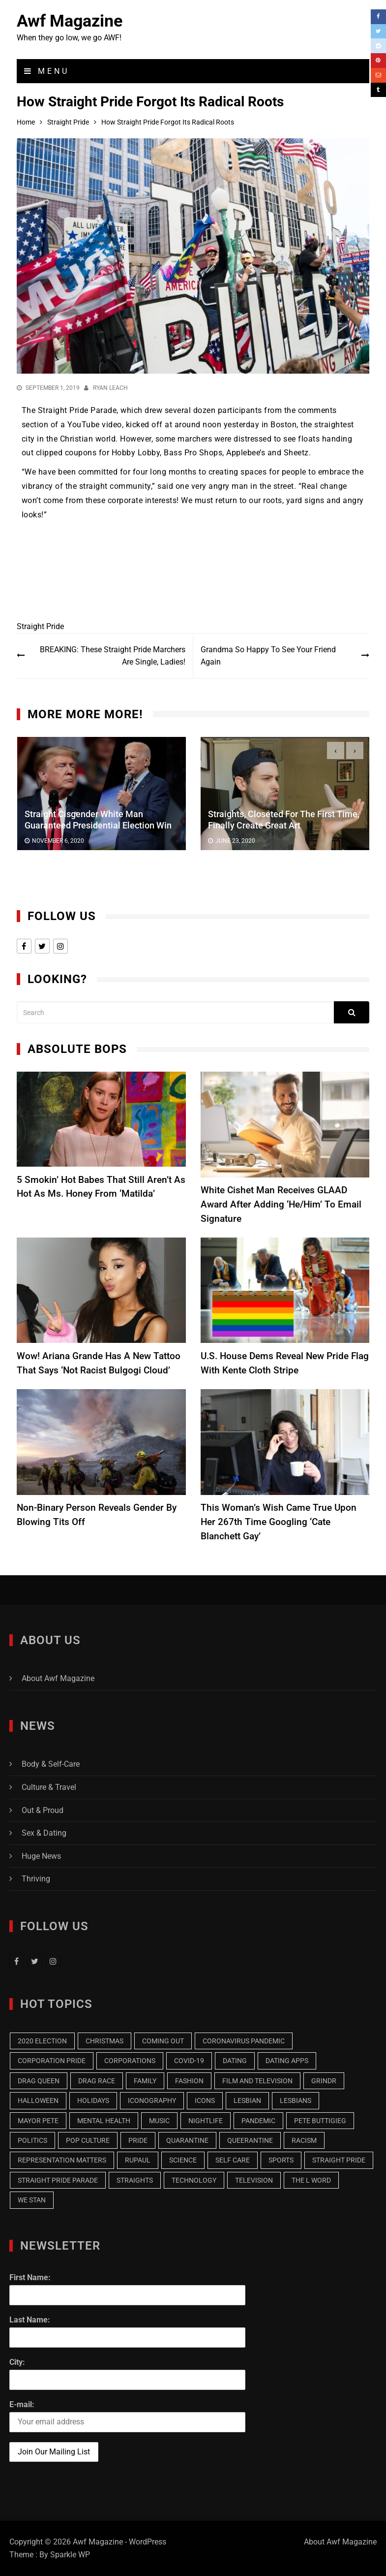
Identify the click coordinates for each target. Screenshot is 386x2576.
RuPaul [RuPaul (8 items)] (137, 2160)
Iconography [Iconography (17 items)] (152, 2100)
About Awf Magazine (58, 1678)
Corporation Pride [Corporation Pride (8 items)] (52, 2061)
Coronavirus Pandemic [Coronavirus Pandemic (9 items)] (244, 2041)
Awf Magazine (69, 21)
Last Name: (29, 2319)
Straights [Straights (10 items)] (135, 2180)
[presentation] (335, 750)
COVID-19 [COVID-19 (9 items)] (189, 2061)
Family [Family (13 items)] (145, 2081)
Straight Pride (40, 626)
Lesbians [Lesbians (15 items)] (295, 2100)
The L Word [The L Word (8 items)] (311, 2180)
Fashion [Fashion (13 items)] (189, 2081)
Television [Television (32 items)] (254, 2180)
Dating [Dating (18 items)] (235, 2061)
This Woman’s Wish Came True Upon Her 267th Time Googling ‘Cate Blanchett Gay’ (278, 1522)
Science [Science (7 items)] (183, 2160)
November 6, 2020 (58, 840)
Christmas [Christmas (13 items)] (104, 2041)
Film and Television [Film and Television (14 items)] (257, 2081)
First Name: (30, 2277)
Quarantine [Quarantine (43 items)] (187, 2140)
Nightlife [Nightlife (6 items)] (205, 2121)
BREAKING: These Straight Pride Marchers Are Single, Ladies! (112, 656)
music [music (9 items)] (159, 2121)
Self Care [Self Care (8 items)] (232, 2160)
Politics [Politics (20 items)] (32, 2140)
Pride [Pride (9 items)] (138, 2140)
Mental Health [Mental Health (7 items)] (103, 2121)
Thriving (36, 1878)
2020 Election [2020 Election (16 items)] (42, 2041)
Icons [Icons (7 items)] (205, 2100)
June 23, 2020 (235, 840)
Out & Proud (42, 1810)
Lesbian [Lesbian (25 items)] (247, 2100)
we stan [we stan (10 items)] (32, 2200)
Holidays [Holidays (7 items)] (93, 2100)
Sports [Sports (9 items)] (281, 2160)
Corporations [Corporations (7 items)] (129, 2061)
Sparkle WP (70, 2554)
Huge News (41, 1856)
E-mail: (21, 2404)
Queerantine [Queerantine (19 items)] (250, 2140)
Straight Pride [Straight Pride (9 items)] (338, 2160)
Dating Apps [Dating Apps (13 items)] (287, 2061)
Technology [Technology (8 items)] (194, 2180)
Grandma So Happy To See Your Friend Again (268, 656)
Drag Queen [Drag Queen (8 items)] (38, 2081)
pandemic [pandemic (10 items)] (258, 2121)
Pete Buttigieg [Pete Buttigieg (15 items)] (320, 2121)
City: (17, 2362)
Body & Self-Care (51, 1764)
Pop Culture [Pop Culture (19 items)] (88, 2140)
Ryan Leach (110, 387)
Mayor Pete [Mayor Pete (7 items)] (38, 2121)
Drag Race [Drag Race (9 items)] (96, 2081)
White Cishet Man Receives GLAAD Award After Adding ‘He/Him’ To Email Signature (281, 1204)
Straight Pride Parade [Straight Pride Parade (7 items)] (58, 2180)
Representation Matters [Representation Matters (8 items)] (62, 2160)
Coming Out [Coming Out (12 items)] (163, 2041)
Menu (46, 71)
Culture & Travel (49, 1787)
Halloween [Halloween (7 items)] (38, 2100)
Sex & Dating (44, 1833)
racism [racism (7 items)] (304, 2140)
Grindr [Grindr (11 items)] (323, 2081)
